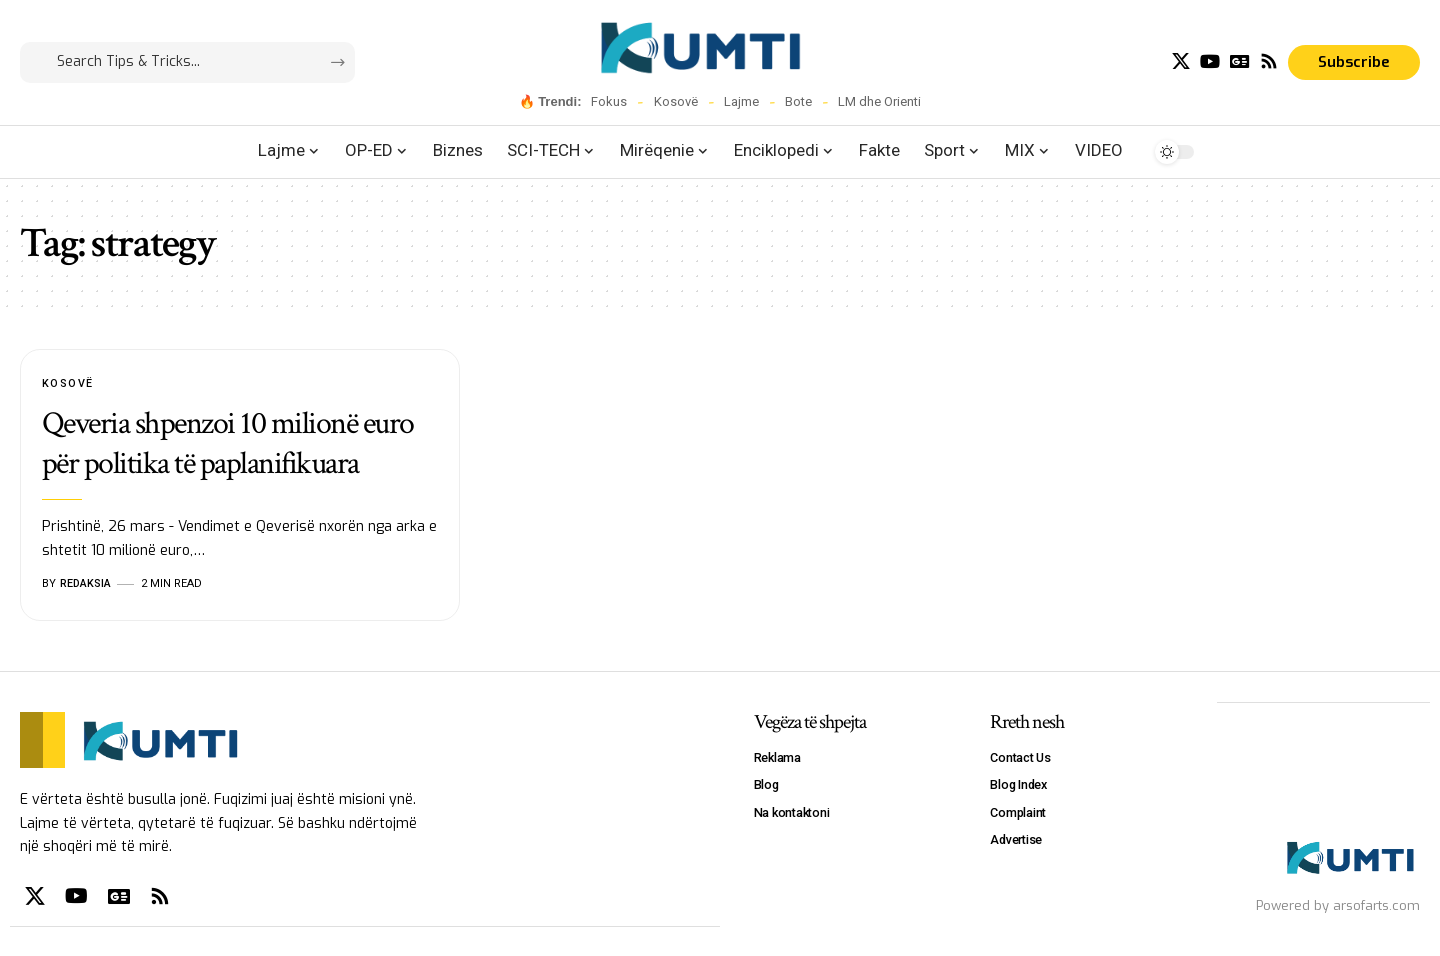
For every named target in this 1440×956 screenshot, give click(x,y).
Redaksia (86, 583)
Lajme (741, 101)
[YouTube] (1210, 61)
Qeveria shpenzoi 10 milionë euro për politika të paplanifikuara (228, 444)
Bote (798, 101)
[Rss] (1269, 61)
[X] (1181, 61)
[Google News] (1240, 61)
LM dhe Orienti (879, 101)
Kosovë (676, 101)
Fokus (609, 101)
